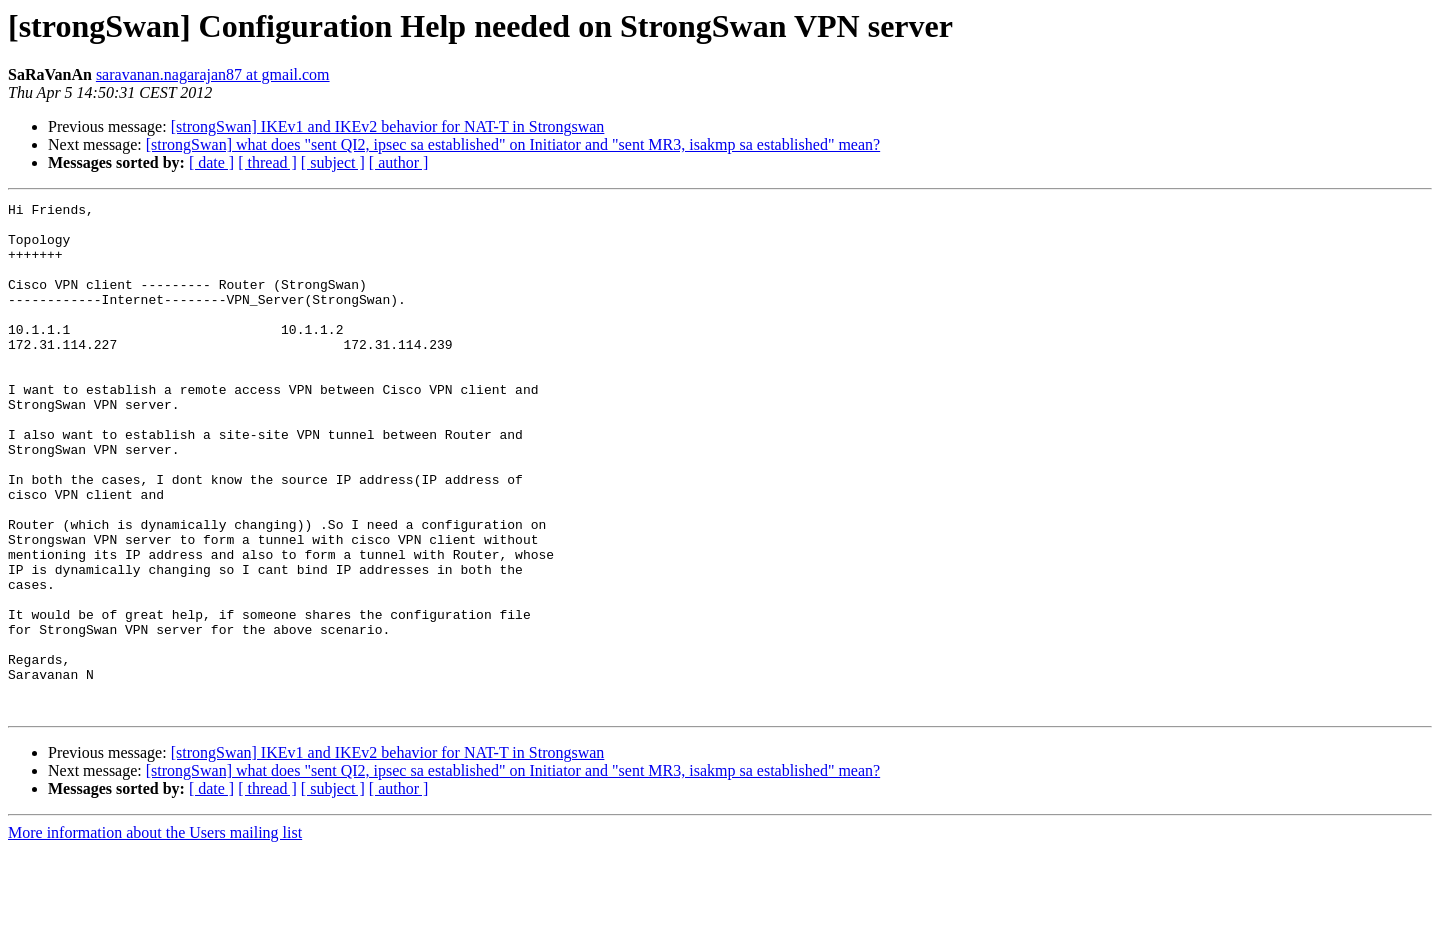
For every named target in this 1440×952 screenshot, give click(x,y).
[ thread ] (267, 162)
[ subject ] (333, 162)
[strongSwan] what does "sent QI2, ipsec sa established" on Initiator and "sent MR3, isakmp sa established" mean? (513, 144)
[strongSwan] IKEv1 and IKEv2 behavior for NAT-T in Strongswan (388, 126)
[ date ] (211, 162)
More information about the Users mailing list (155, 934)
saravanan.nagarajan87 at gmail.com (213, 74)
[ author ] (399, 162)
